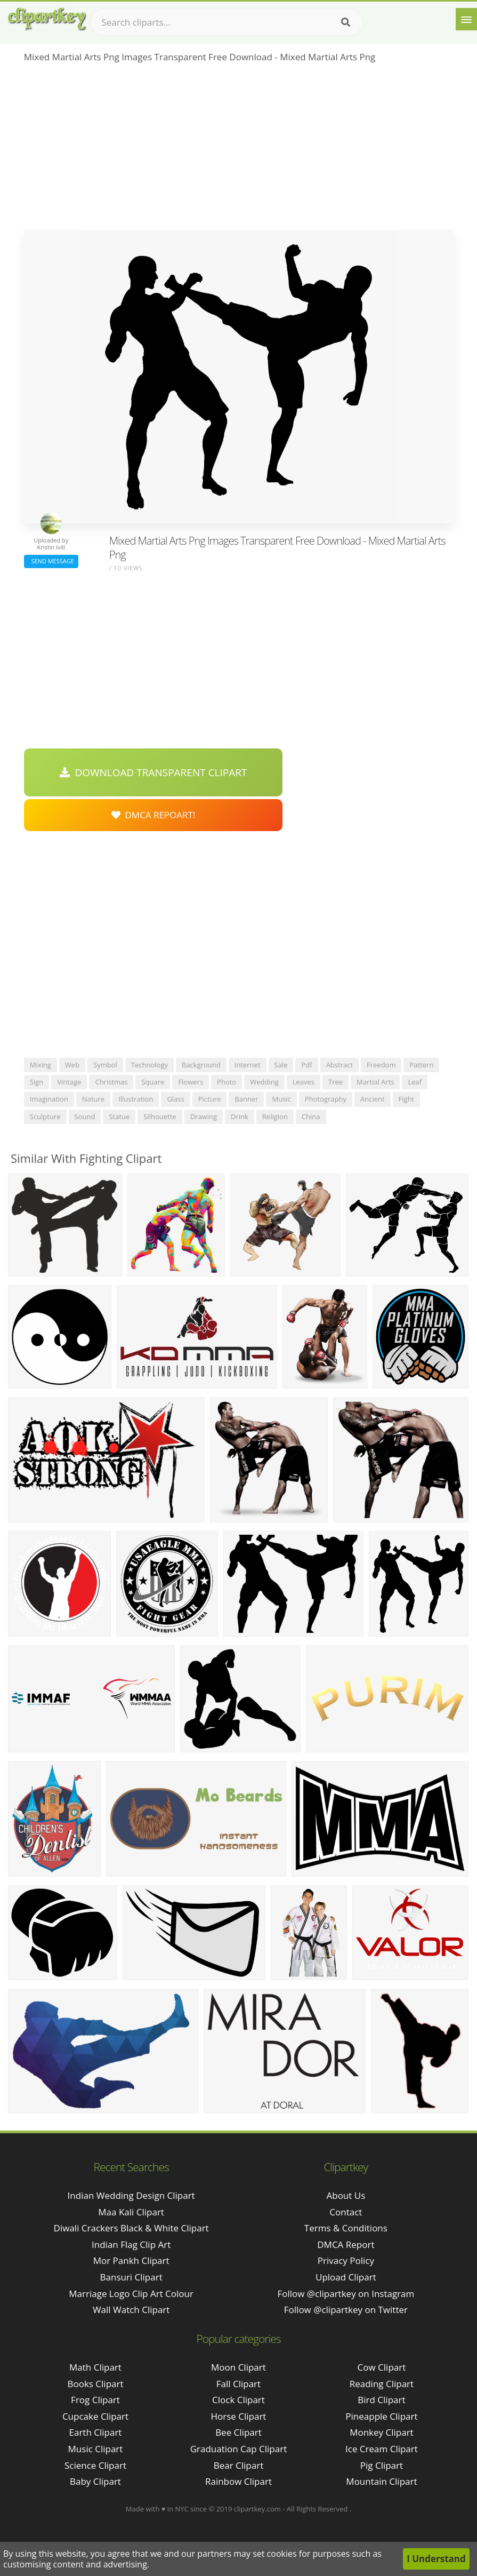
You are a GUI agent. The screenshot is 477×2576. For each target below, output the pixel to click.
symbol (105, 1065)
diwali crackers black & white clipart (131, 2228)
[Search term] (226, 22)
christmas (111, 1082)
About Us (345, 2195)
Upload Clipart (346, 2277)
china (311, 1116)
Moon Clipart (238, 2367)
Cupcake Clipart (95, 2416)
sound (85, 1116)
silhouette (159, 1116)
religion (275, 1116)
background (201, 1065)
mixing (40, 1065)
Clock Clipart (238, 2400)
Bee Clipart (238, 2432)
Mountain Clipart (381, 2481)
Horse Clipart (238, 2416)
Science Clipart (95, 2465)
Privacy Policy (346, 2260)
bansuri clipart (131, 2277)
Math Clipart (95, 2367)
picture (209, 1099)
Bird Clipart (381, 2400)
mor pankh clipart (131, 2260)
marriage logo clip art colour (131, 2293)
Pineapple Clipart (381, 2416)
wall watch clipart (131, 2309)
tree (335, 1082)
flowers (190, 1082)
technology (149, 1065)
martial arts (375, 1082)
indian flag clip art (131, 2244)
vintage (69, 1082)
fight (407, 1099)
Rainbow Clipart (238, 2481)
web (72, 1065)
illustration (135, 1099)
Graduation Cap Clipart (238, 2449)
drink (239, 1116)
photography (325, 1099)
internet (248, 1065)
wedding (264, 1082)
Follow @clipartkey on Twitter (346, 2309)
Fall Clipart (238, 2384)
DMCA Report (345, 2244)
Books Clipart (95, 2384)
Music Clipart (95, 2449)
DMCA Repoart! (153, 815)
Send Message (51, 561)
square (152, 1082)
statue (119, 1116)
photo (226, 1082)
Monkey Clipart (382, 2432)
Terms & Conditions (345, 2228)
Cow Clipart (382, 2367)
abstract (339, 1065)
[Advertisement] (239, 150)
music (281, 1099)
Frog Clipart (95, 2400)
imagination (49, 1099)
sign (36, 1082)
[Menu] (466, 19)
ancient (372, 1099)
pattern (421, 1065)
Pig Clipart (381, 2465)
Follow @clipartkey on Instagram (345, 2293)
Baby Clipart (95, 2481)
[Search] (346, 22)
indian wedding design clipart (131, 2195)
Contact (345, 2212)
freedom (381, 1065)
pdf (306, 1065)
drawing (203, 1116)
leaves (303, 1082)
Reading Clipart (382, 2384)
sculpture (45, 1116)
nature (93, 1099)
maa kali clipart (131, 2212)
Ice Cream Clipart (381, 2449)
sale (281, 1065)
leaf (415, 1082)
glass (175, 1099)
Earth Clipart (95, 2432)
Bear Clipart (238, 2465)
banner (246, 1099)
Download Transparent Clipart (153, 772)
